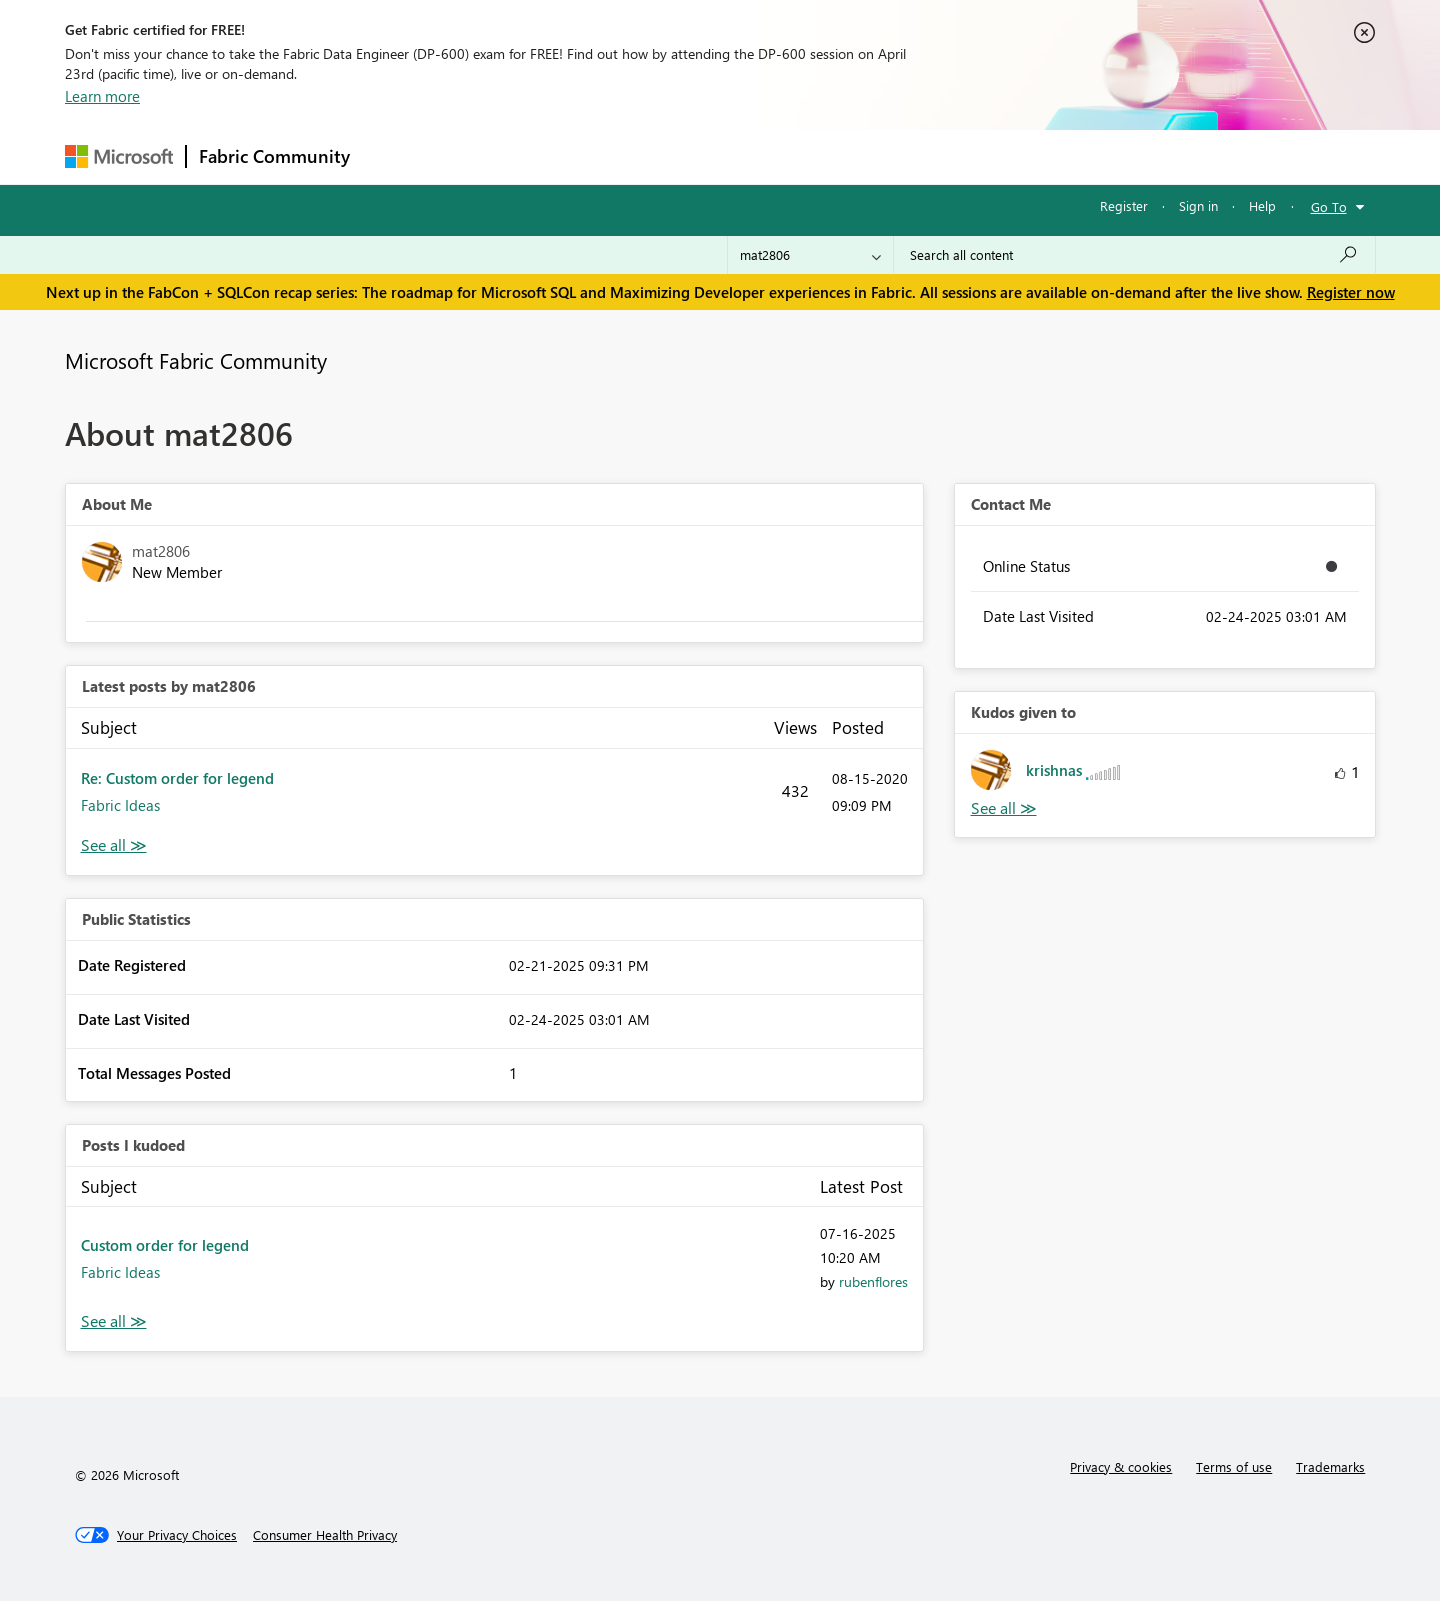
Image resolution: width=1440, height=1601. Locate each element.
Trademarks (1330, 1466)
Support (905, 156)
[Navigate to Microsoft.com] (119, 156)
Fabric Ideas (120, 805)
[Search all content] (1134, 255)
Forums (395, 156)
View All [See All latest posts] (114, 845)
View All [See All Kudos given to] (1004, 808)
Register (1124, 205)
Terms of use (1234, 1466)
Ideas (565, 156)
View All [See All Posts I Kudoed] (114, 1321)
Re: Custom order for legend (177, 778)
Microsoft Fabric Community (196, 360)
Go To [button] (1329, 206)
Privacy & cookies (1121, 1466)
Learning (821, 156)
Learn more (102, 96)
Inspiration (483, 156)
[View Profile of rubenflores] (873, 1281)
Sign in (1198, 205)
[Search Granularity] (810, 255)
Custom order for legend (165, 1245)
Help (1262, 205)
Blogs (744, 156)
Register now (1351, 292)
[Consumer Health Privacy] (325, 1535)
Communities (654, 156)
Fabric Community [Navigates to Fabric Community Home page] (274, 156)
